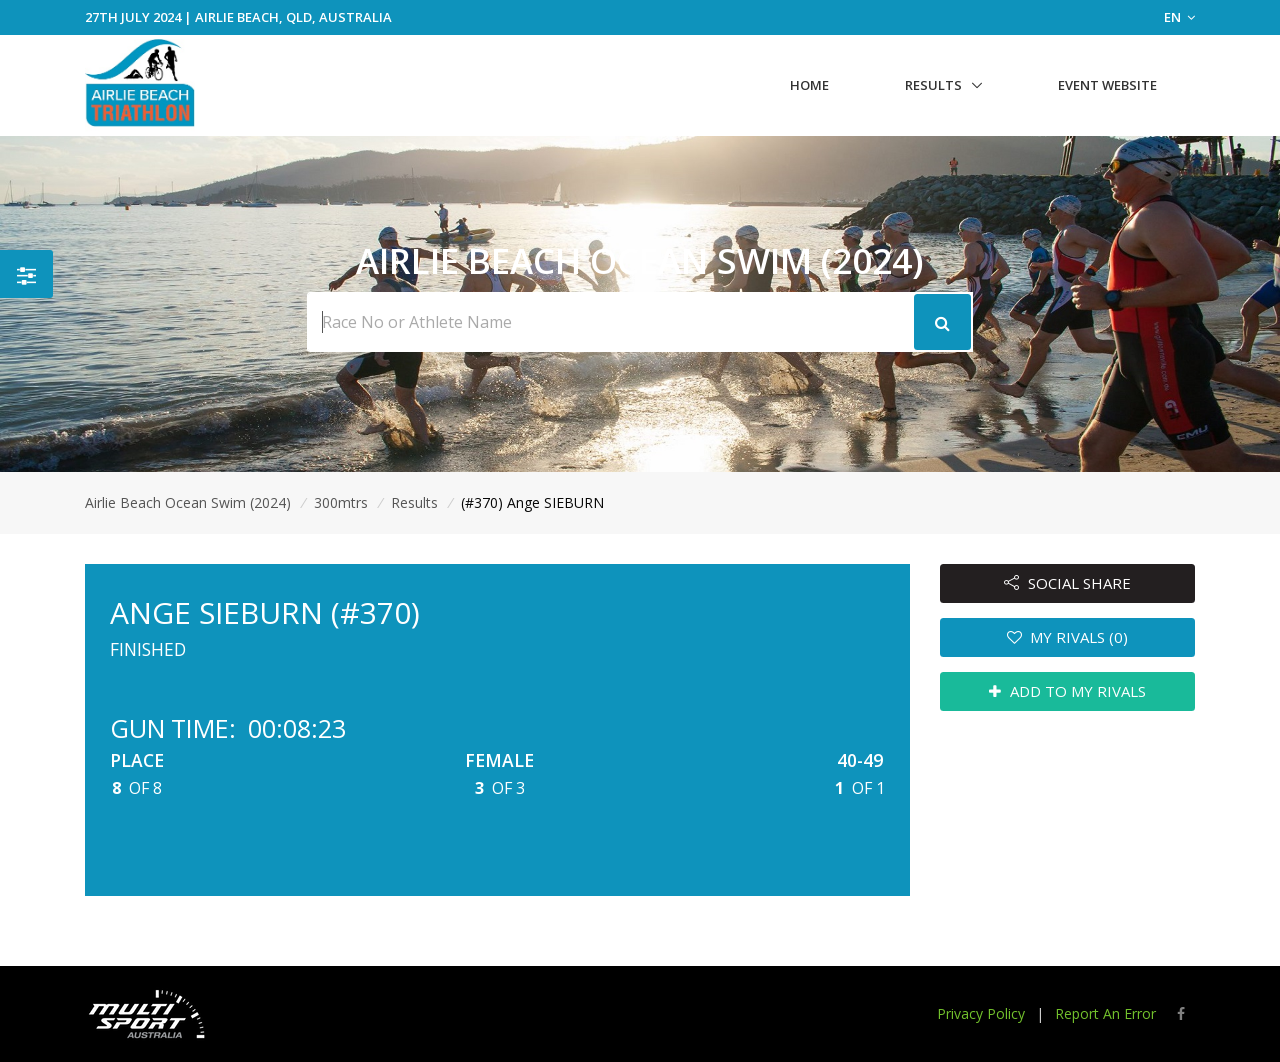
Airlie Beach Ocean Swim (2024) (188, 502)
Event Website (1107, 85)
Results (933, 85)
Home (809, 85)
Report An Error (1105, 1013)
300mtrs (341, 502)
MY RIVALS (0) (1068, 637)
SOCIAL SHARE (1067, 583)
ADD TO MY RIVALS (1067, 691)
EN (1179, 17)
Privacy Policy (981, 1013)
